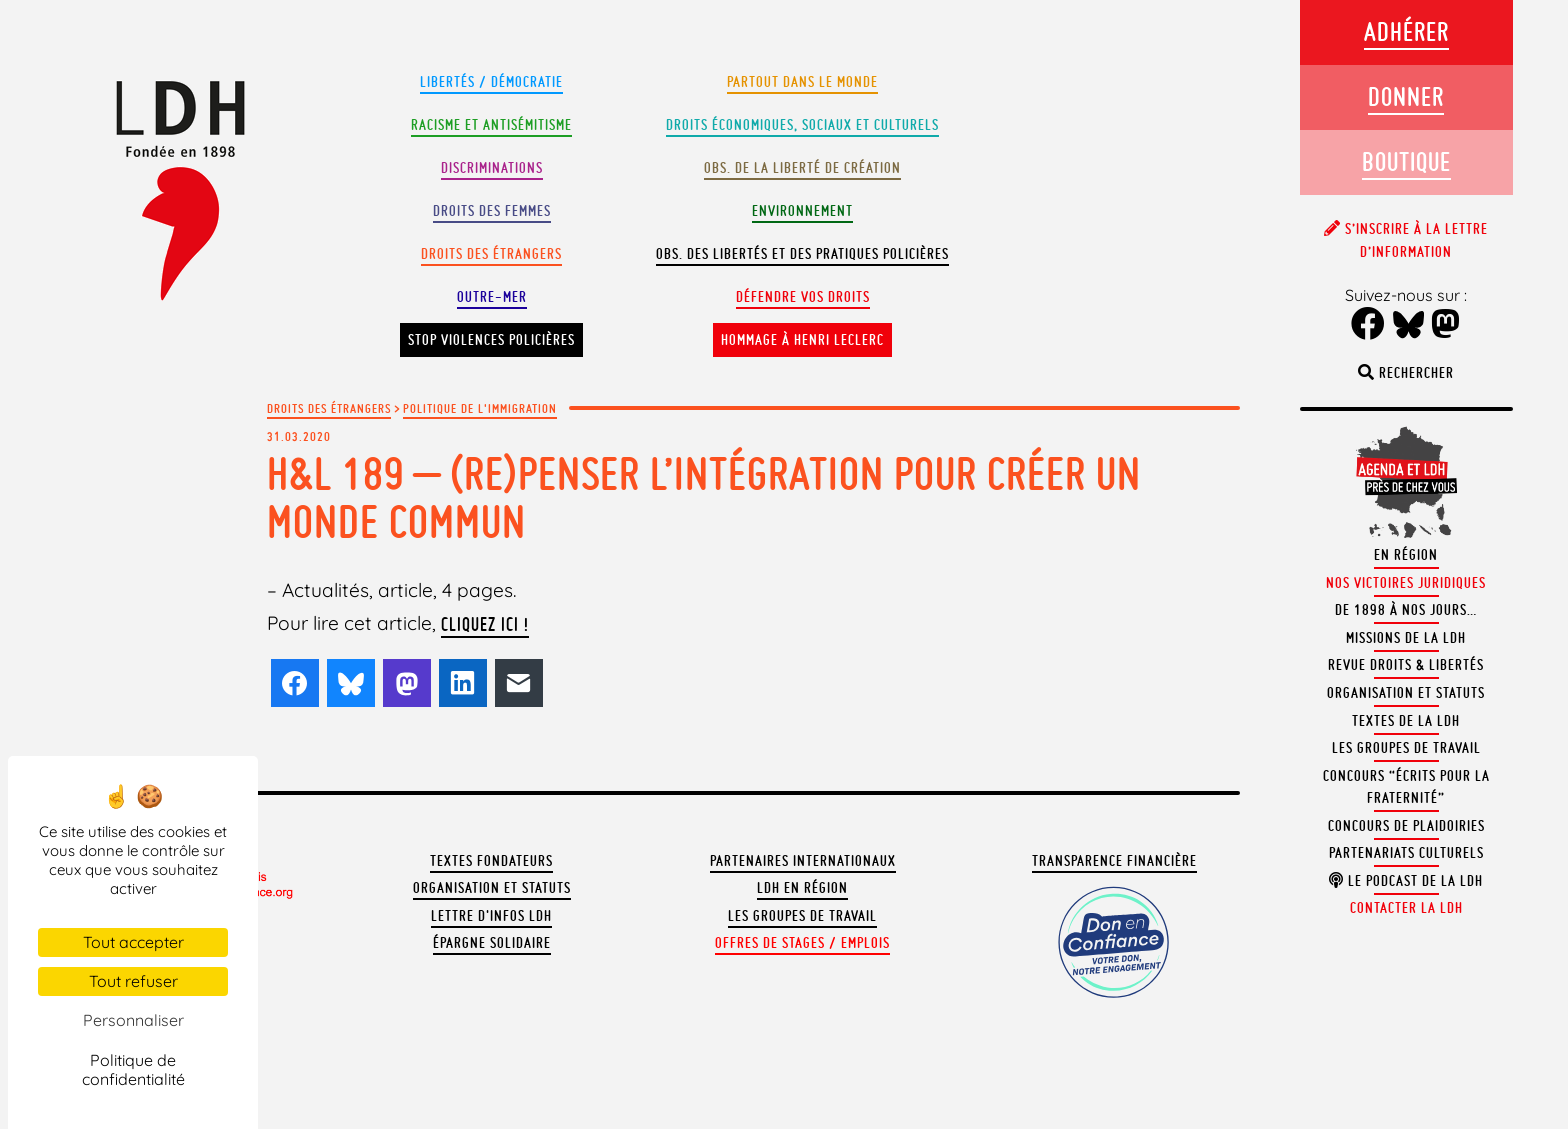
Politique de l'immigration (480, 408)
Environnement (802, 211)
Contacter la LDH (1406, 908)
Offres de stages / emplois (802, 943)
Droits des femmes (492, 211)
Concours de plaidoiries (1406, 826)
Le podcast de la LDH (1406, 881)
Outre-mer (492, 297)
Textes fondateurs (491, 861)
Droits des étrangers (491, 254)
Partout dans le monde (802, 82)
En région (1406, 555)
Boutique (1406, 161)
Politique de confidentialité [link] (133, 1069)
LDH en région (802, 888)
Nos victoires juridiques (1406, 583)
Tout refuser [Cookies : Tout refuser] (133, 981)
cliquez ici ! (485, 624)
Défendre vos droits (803, 297)
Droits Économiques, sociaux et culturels (802, 125)
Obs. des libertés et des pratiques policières (802, 254)
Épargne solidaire (492, 943)
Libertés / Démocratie (491, 82)
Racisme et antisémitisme (491, 125)
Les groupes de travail (802, 916)
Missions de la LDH (1406, 638)
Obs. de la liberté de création (802, 168)
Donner (1406, 96)
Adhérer (1406, 31)
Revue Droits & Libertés (1406, 665)
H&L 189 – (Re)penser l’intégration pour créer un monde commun (704, 497)
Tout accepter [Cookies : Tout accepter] (133, 942)
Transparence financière (1114, 861)
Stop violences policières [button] (491, 340)
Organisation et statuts (492, 888)
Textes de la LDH (1406, 721)
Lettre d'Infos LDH (491, 916)
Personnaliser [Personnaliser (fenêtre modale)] (133, 1020)
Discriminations (492, 168)
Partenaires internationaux (803, 861)
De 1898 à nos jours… (1406, 610)
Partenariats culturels (1406, 853)
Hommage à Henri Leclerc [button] (802, 340)
